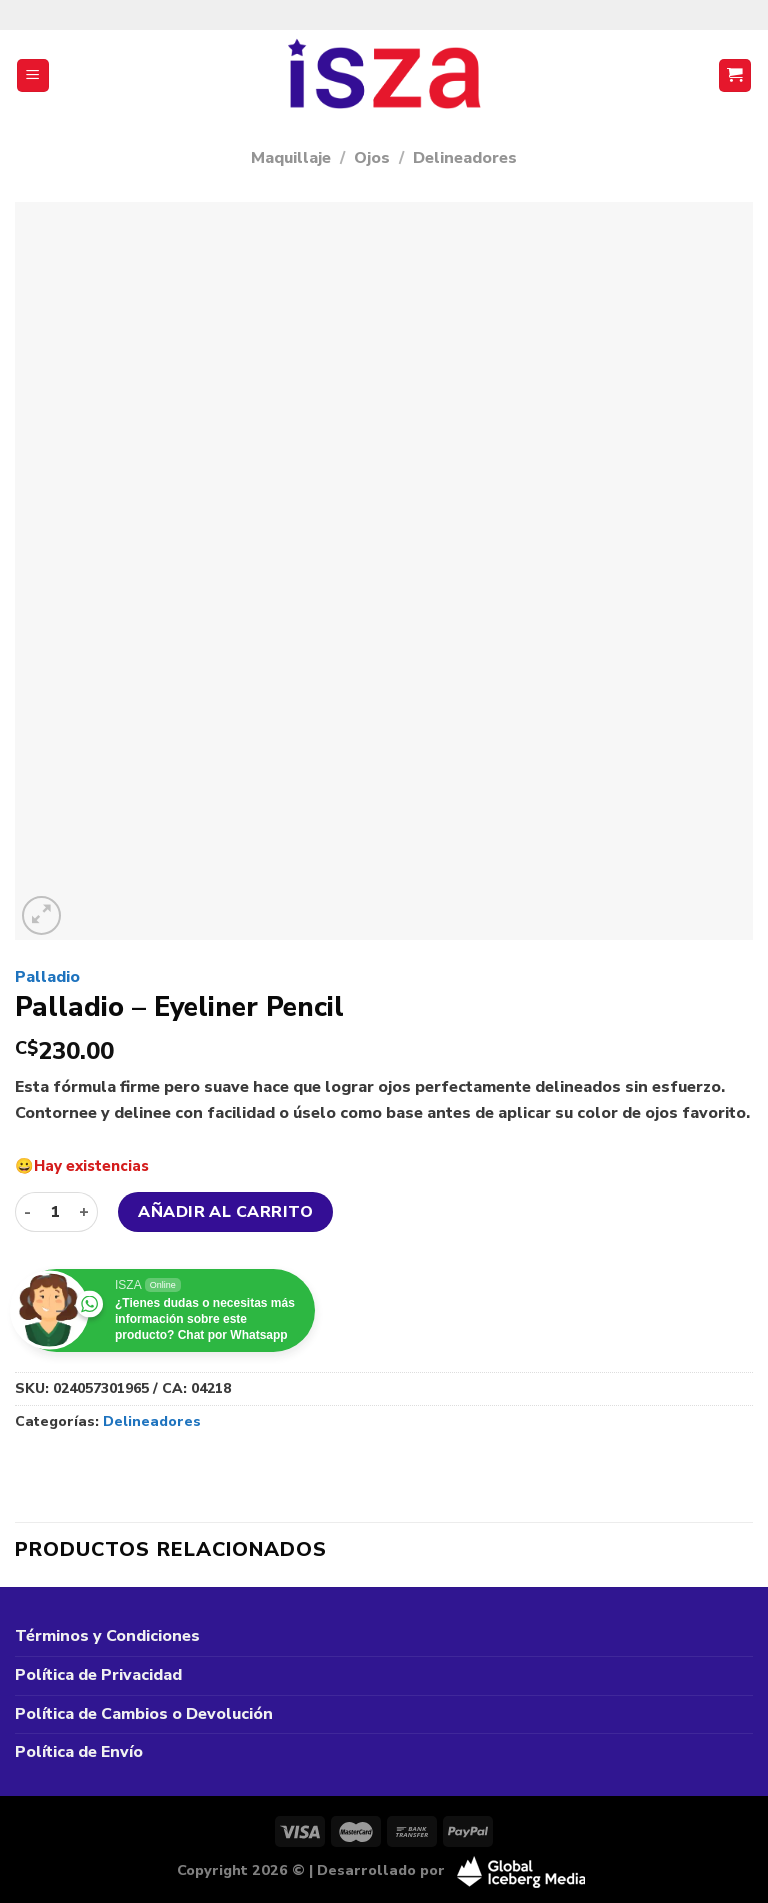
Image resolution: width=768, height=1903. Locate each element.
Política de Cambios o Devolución (144, 1714)
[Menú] (33, 75)
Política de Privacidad (98, 1675)
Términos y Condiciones (107, 1636)
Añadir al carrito (225, 1212)
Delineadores (465, 158)
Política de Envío (79, 1752)
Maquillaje (291, 158)
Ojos (372, 158)
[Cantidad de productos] (55, 1212)
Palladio (47, 977)
